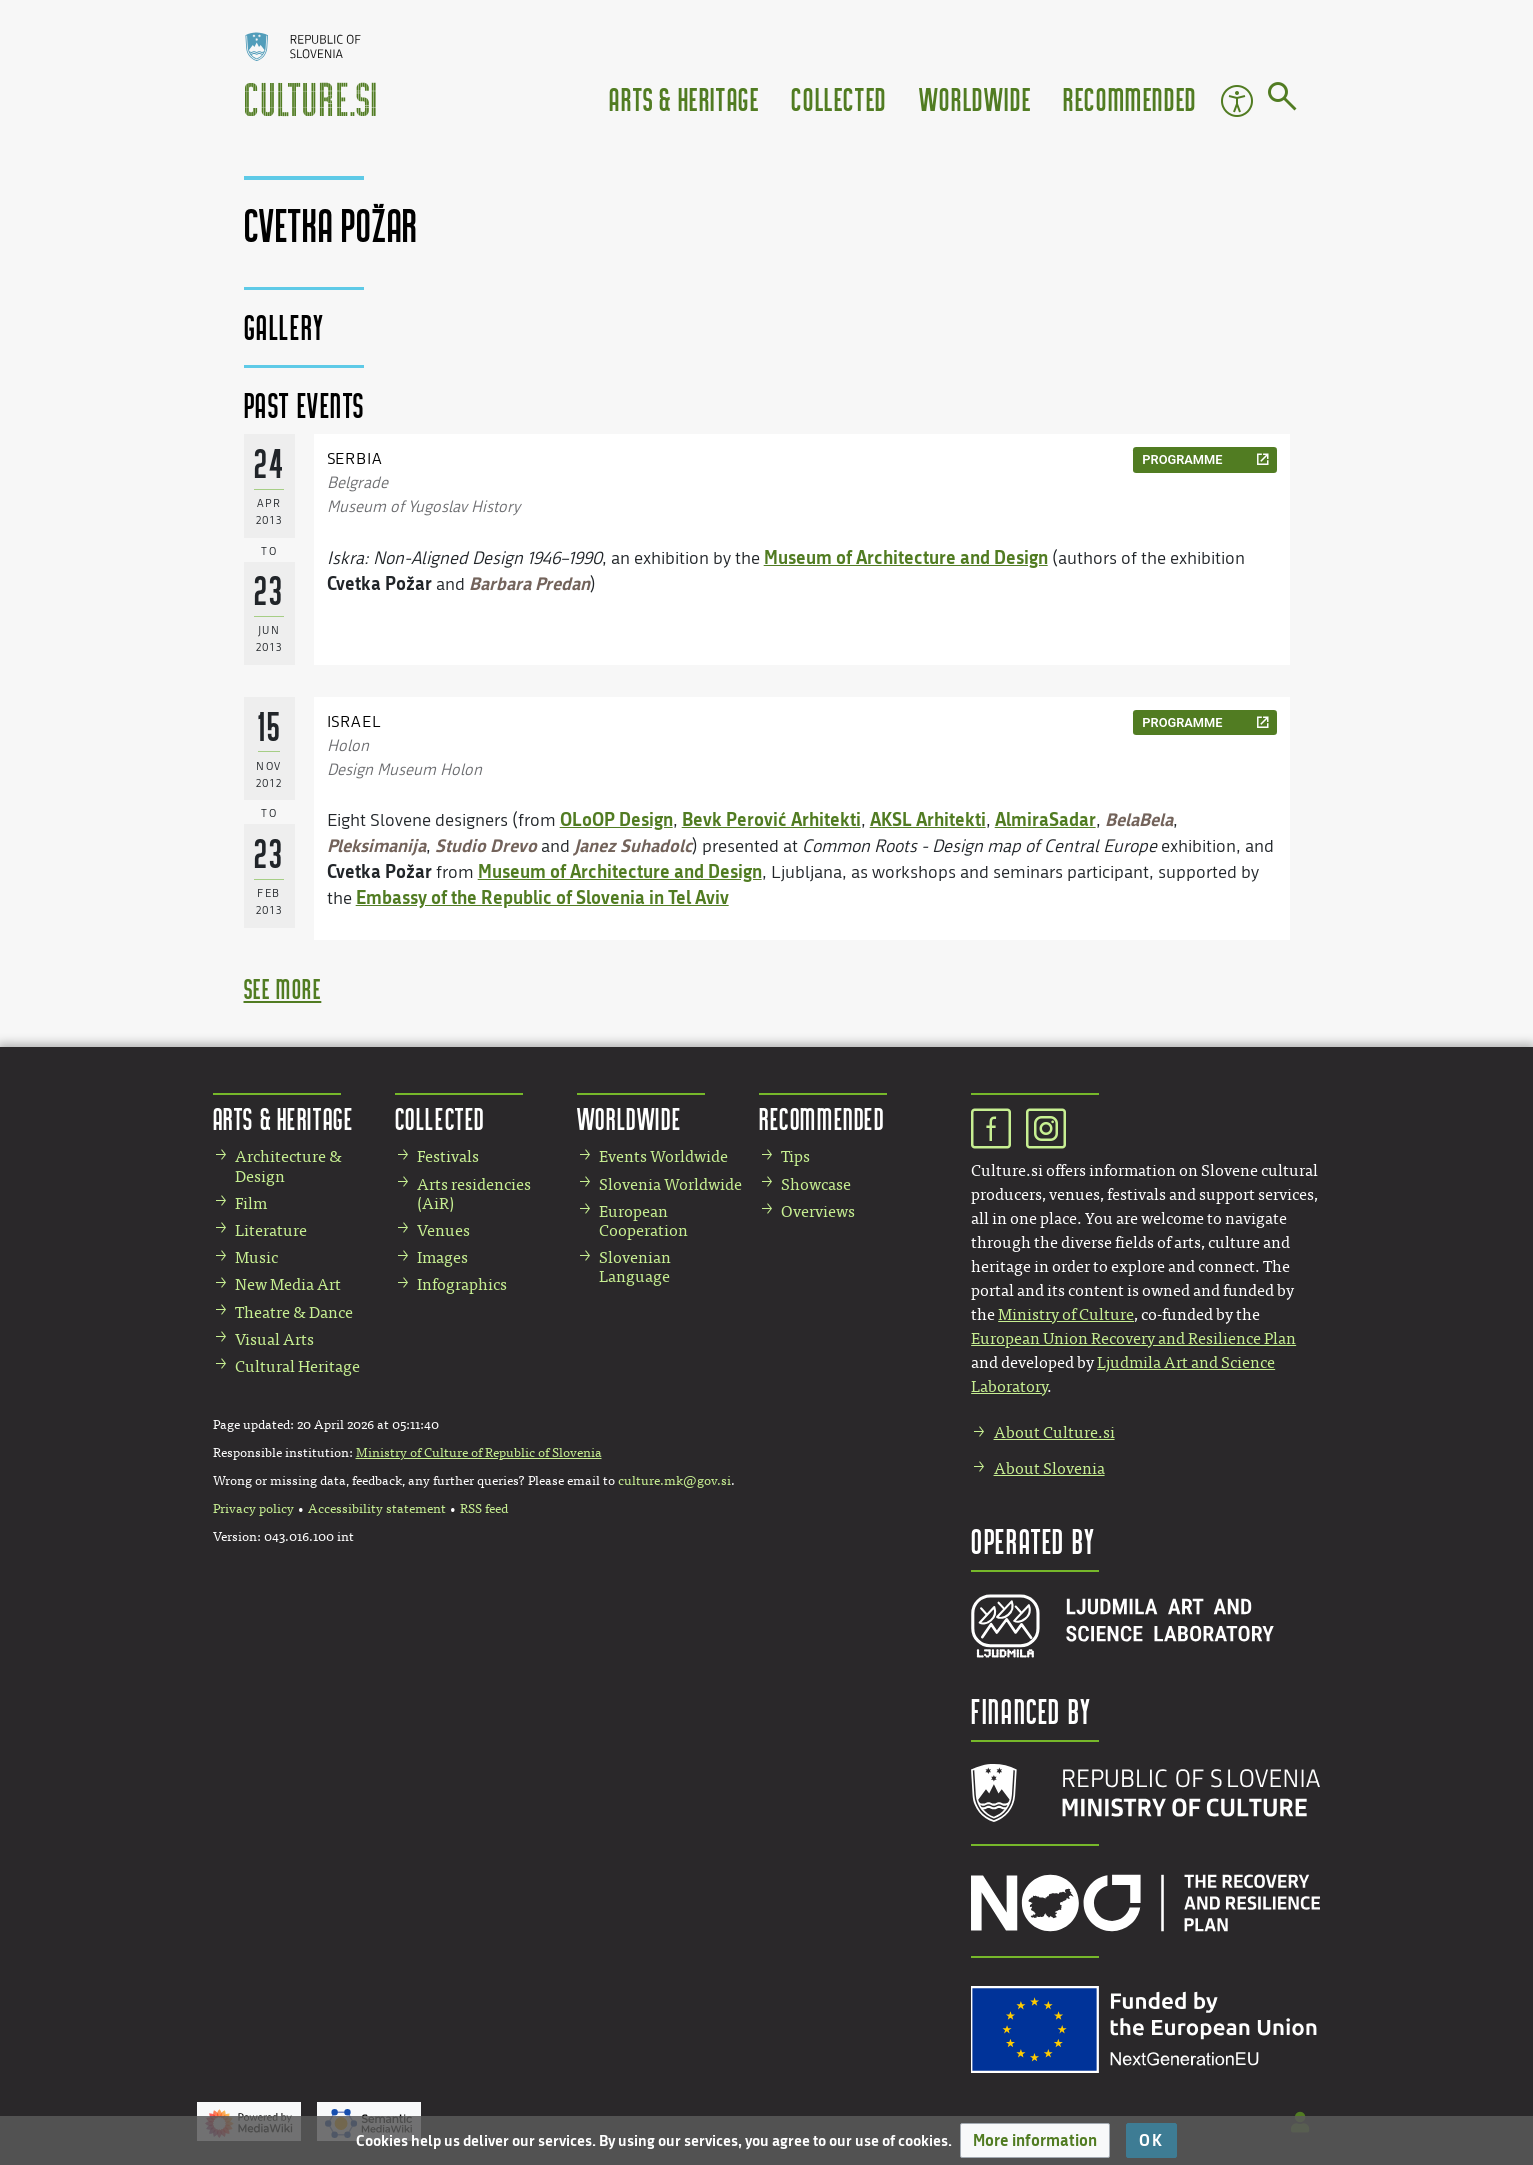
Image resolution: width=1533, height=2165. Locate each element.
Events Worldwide (663, 1156)
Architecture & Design (288, 1166)
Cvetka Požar (379, 583)
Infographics (462, 1284)
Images (442, 1257)
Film (251, 1203)
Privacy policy (253, 1509)
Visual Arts (274, 1339)
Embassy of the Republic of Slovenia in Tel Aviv (542, 897)
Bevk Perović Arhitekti (771, 819)
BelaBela (1139, 819)
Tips (795, 1156)
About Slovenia (1049, 1468)
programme (1182, 459)
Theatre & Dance (294, 1312)
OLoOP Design (616, 819)
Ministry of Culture (1066, 1314)
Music (256, 1257)
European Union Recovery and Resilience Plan (1133, 1338)
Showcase (816, 1184)
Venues (443, 1230)
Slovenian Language (635, 1267)
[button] (1035, 2140)
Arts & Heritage (684, 98)
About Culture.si (1054, 1432)
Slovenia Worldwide (670, 1184)
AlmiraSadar (1045, 819)
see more (283, 988)
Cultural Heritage (297, 1366)
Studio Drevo (486, 845)
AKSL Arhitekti (928, 819)
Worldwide (975, 98)
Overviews (818, 1211)
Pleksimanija (376, 845)
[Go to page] (1282, 100)
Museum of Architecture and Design (906, 557)
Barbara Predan (529, 583)
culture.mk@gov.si (674, 1481)
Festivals (448, 1156)
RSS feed (484, 1509)
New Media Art (288, 1284)
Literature (271, 1230)
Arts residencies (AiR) (474, 1194)
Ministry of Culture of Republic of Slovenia (479, 1453)
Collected (838, 98)
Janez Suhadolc (633, 845)
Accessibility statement (377, 1509)
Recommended (1130, 98)
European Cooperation (643, 1221)
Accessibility (1237, 101)
